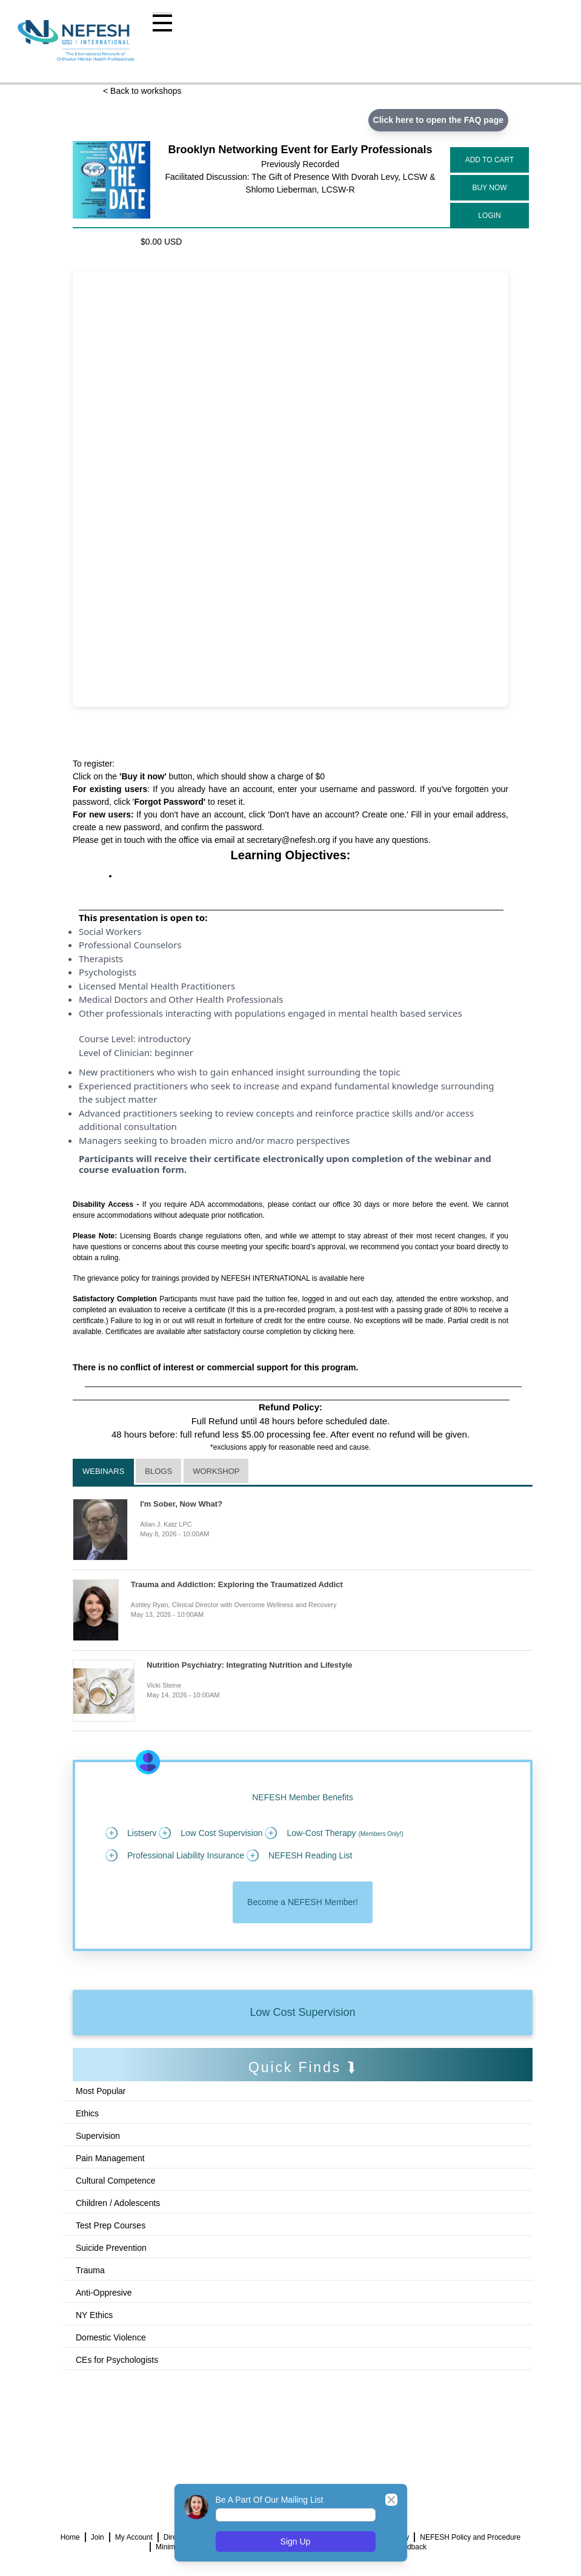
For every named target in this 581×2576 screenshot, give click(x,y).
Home (70, 2537)
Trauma (90, 2270)
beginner (173, 1052)
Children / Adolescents (118, 2203)
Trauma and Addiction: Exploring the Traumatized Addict (237, 1584)
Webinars (103, 1471)
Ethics (87, 2113)
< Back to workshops (142, 91)
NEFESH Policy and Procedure (470, 2537)
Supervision (98, 2136)
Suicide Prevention (111, 2248)
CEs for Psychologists (117, 2360)
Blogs (158, 1471)
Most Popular (100, 2091)
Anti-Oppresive (104, 2292)
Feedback (410, 2547)
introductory (164, 1038)
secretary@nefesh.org (288, 840)
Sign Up (296, 2541)
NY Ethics (94, 2315)
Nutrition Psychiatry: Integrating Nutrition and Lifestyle (249, 1664)
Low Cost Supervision (302, 2012)
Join (97, 2537)
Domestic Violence (111, 2337)
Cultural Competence (116, 2180)
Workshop (216, 1471)
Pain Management (110, 2158)
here (357, 1278)
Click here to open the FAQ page (438, 120)
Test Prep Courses (110, 2225)
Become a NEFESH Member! (302, 1902)
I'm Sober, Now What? (181, 1503)
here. (347, 1331)
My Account (134, 2537)
